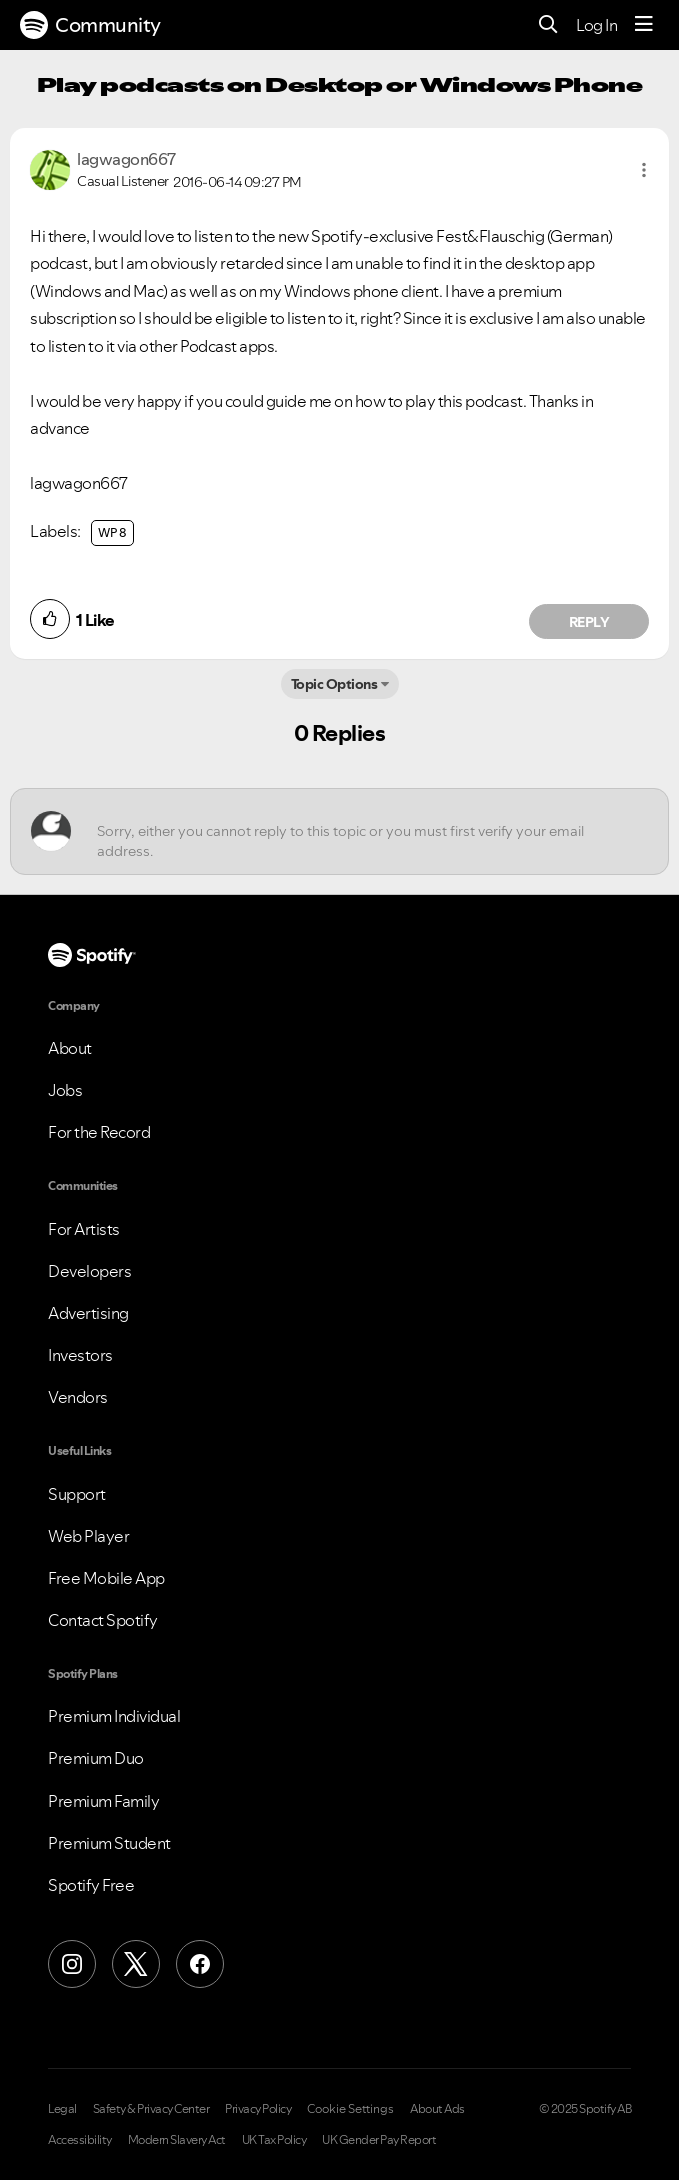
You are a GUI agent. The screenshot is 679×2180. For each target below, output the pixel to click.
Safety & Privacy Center (151, 2109)
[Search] (548, 25)
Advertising (88, 1313)
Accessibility (80, 2140)
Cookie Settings (350, 2109)
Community (90, 25)
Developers (89, 1271)
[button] (644, 170)
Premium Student (109, 1843)
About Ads (437, 2109)
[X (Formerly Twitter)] (136, 1964)
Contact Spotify (103, 1620)
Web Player (88, 1536)
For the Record (99, 1132)
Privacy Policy (258, 2109)
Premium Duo (96, 1758)
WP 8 (112, 532)
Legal (62, 2109)
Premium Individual (114, 1716)
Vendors (78, 1397)
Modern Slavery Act (177, 2140)
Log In (596, 25)
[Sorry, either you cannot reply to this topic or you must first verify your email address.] (357, 831)
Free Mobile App (106, 1578)
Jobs (65, 1090)
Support (77, 1494)
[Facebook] (200, 1964)
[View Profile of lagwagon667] (126, 159)
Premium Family (103, 1801)
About (70, 1048)
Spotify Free (91, 1885)
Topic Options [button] (334, 684)
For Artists (84, 1229)
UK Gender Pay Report (379, 2140)
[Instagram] (72, 1964)
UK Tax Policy (274, 2140)
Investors (80, 1355)
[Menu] (644, 25)
